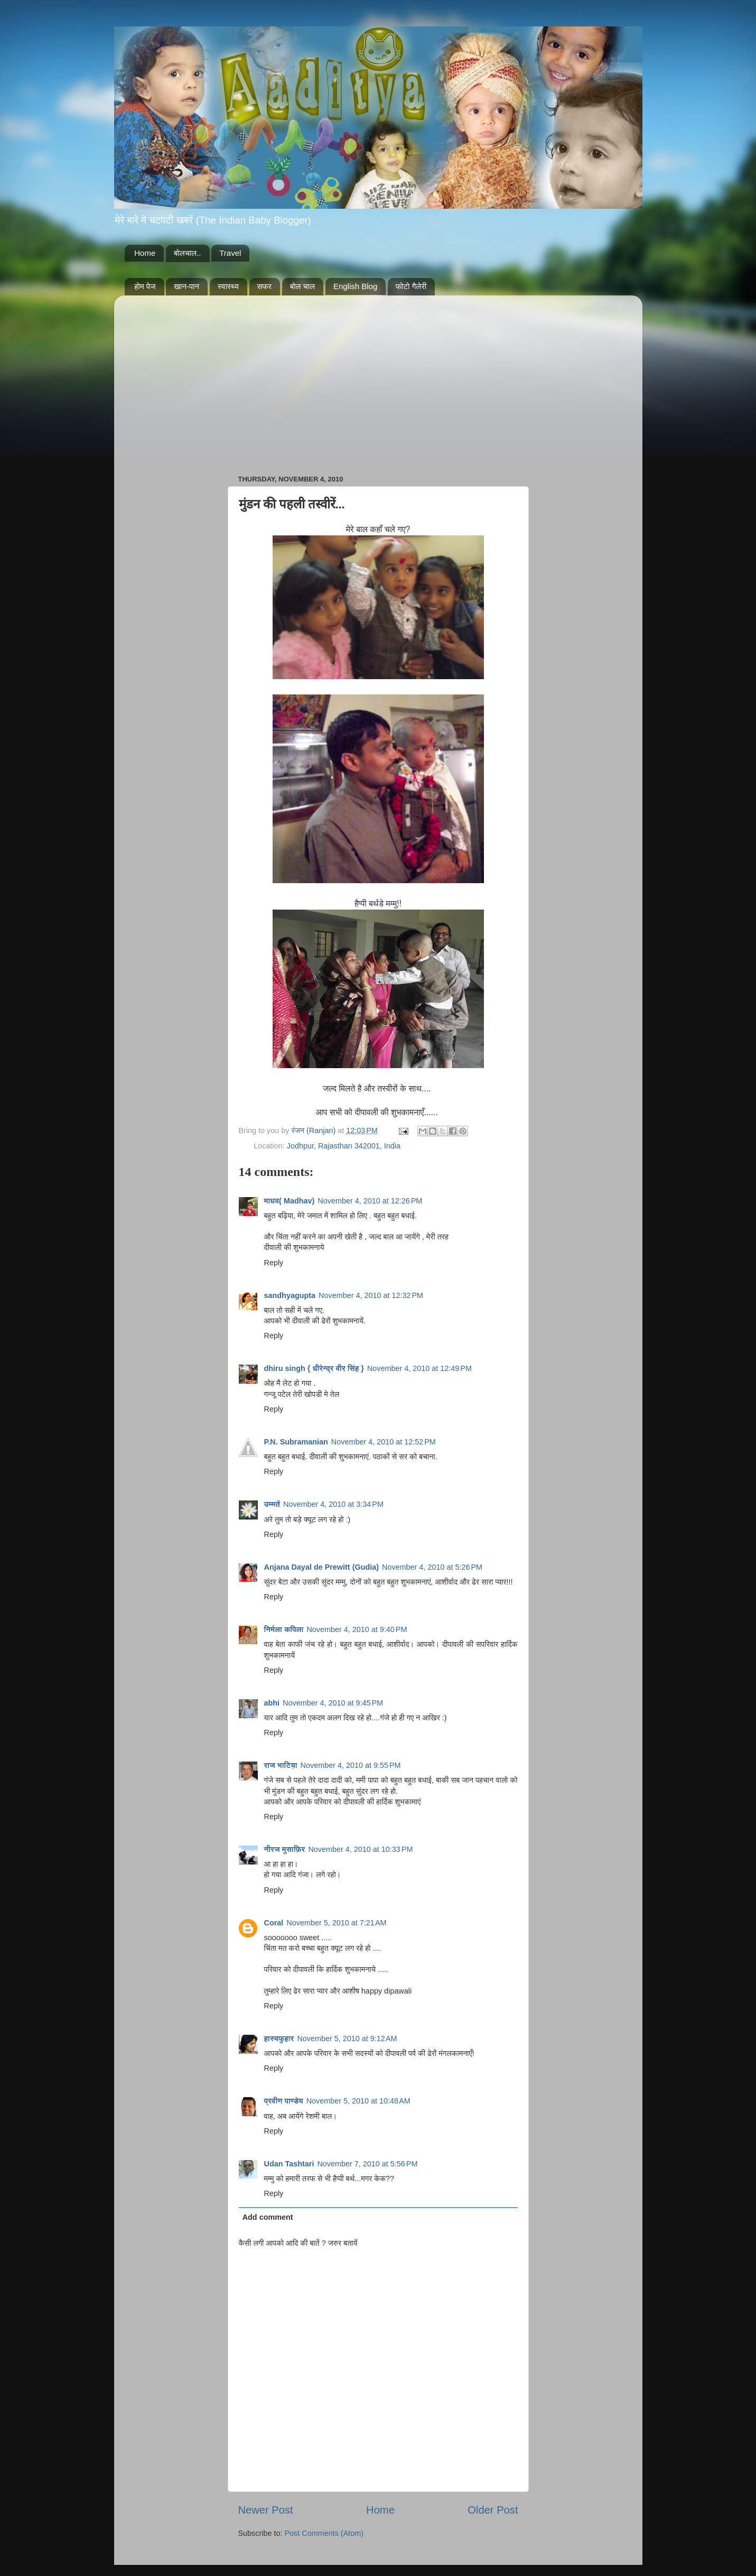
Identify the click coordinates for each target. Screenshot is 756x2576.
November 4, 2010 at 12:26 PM (370, 1201)
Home (144, 252)
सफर (264, 286)
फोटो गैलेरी (411, 286)
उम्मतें (272, 1504)
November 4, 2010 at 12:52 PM (383, 1442)
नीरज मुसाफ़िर (284, 1849)
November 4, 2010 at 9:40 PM (356, 1629)
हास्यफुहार (279, 2038)
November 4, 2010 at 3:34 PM (333, 1504)
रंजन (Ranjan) (315, 1130)
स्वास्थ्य (228, 286)
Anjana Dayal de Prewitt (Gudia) (321, 1567)
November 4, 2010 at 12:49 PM (419, 1368)
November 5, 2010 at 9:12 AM (347, 2038)
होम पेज (144, 286)
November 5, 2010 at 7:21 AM (336, 1923)
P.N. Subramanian (296, 1442)
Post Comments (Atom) (324, 2533)
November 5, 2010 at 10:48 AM (358, 2101)
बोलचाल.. (187, 252)
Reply (274, 1262)
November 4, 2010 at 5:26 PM (432, 1567)
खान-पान (186, 286)
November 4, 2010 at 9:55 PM (351, 1765)
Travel (230, 252)
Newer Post (265, 2510)
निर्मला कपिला (284, 1629)
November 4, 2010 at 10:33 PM (360, 1849)
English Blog (355, 286)
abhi (272, 1703)
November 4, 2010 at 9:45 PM (333, 1703)
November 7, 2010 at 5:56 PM (367, 2164)
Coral (274, 1923)
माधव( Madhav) (289, 1201)
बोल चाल (302, 286)
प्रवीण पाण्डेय (283, 2101)
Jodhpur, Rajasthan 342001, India (343, 1146)
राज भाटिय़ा (280, 1765)
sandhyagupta (290, 1295)
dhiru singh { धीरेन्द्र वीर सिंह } (314, 1368)
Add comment (267, 2217)
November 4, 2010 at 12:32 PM (371, 1295)
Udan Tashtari (289, 2164)
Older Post (493, 2510)
